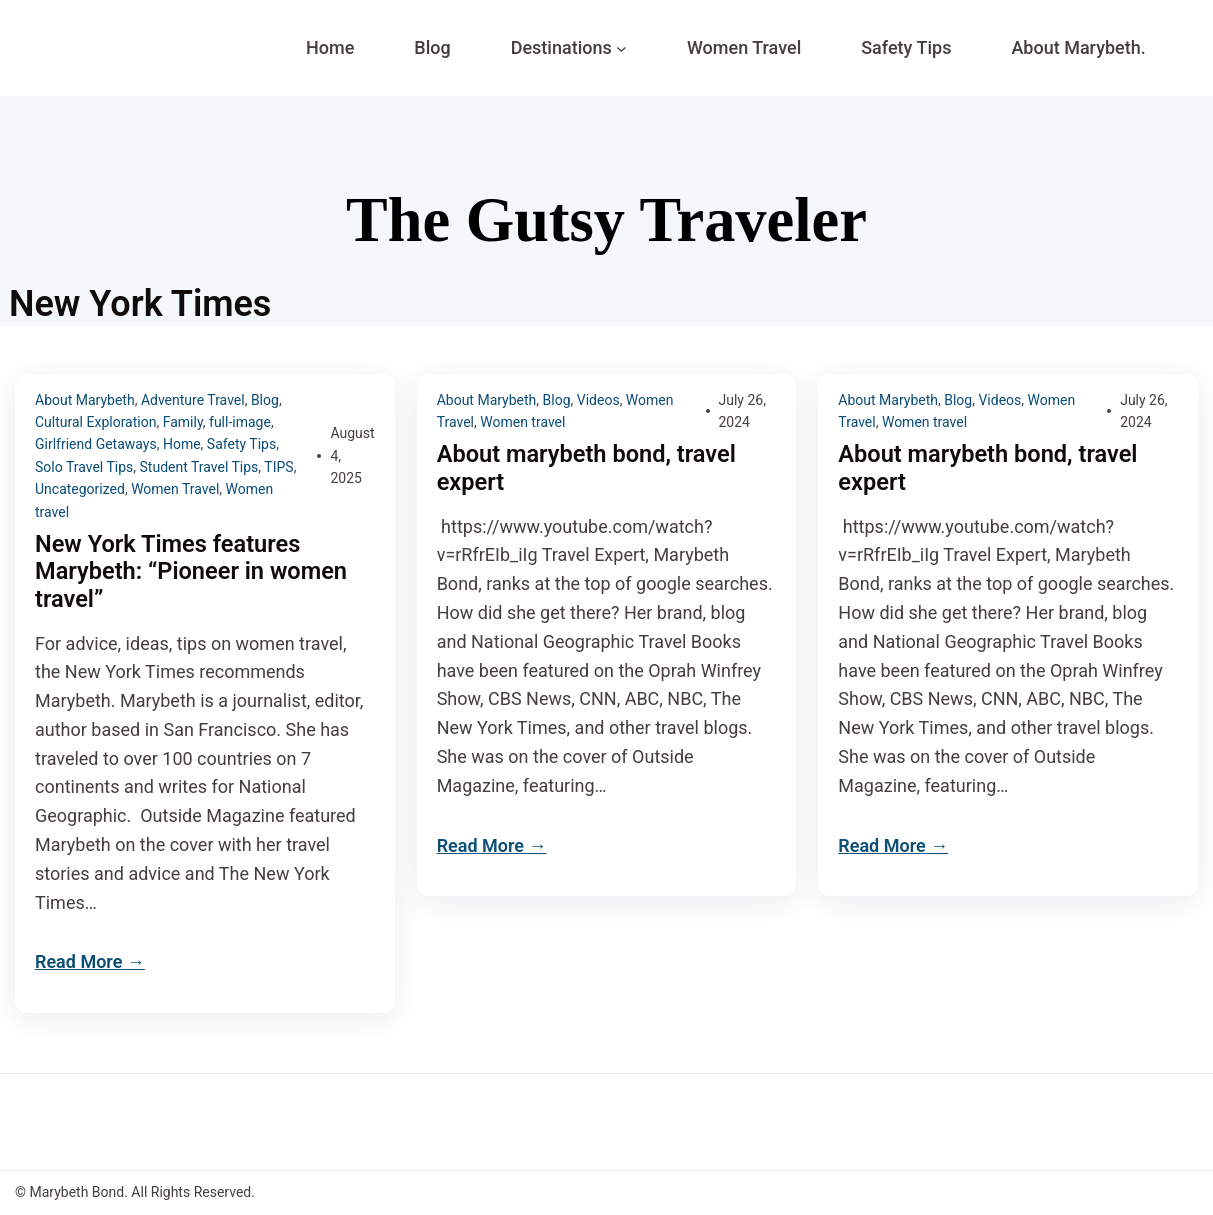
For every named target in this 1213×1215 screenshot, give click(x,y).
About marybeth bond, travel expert (589, 468)
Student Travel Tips (199, 467)
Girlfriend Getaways (96, 444)
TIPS (278, 467)
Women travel (522, 422)
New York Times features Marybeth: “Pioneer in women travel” (194, 572)
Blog (265, 400)
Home (182, 444)
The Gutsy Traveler (606, 219)
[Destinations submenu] (621, 48)
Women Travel (175, 489)
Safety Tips (241, 444)
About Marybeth (85, 400)
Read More (78, 962)
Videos (598, 400)
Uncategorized (80, 489)
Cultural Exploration (95, 422)
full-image (240, 422)
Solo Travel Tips (84, 467)
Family (183, 422)
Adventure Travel (193, 400)
